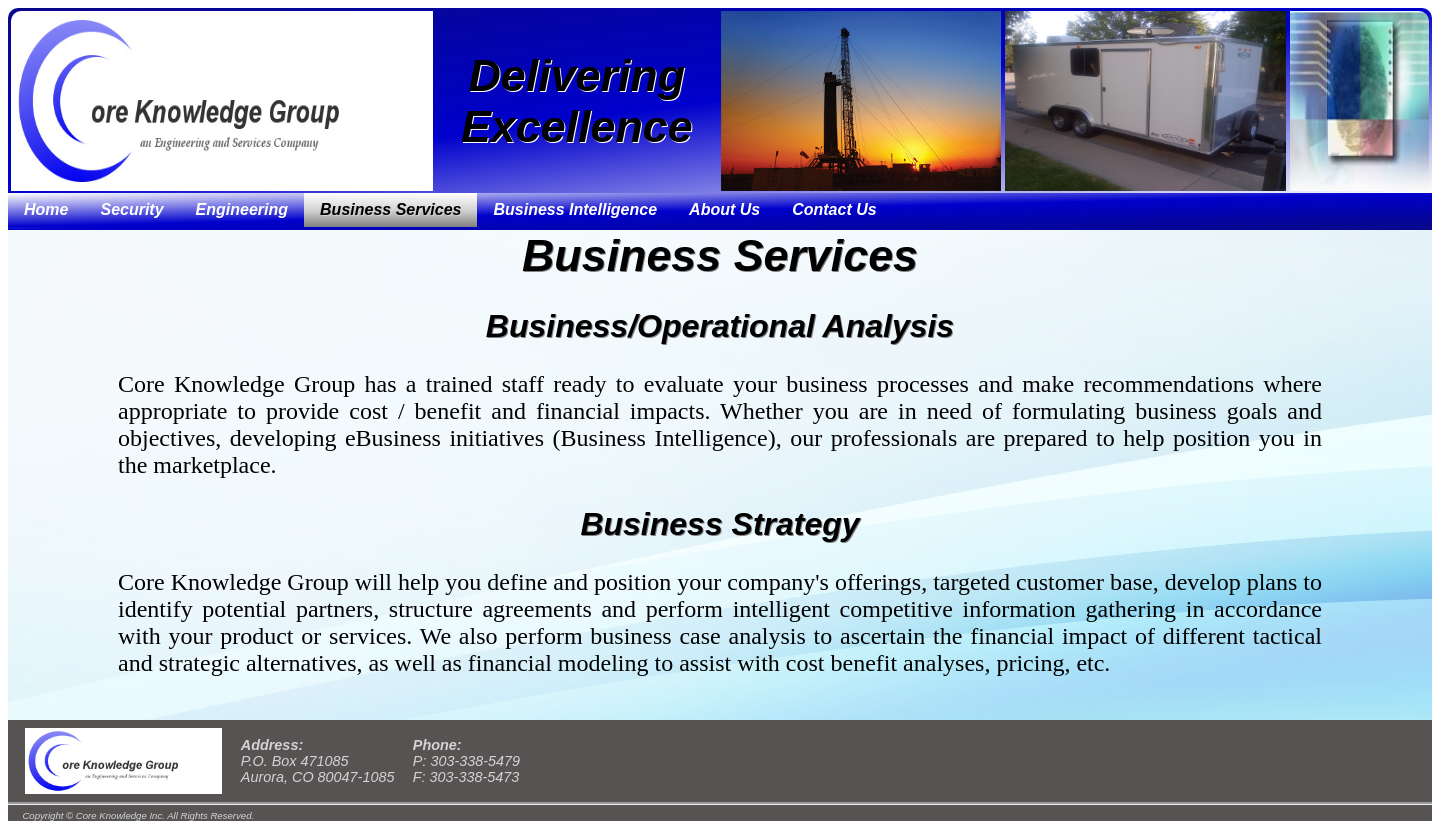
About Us (724, 209)
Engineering (242, 209)
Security (131, 209)
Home (46, 209)
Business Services (390, 209)
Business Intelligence (575, 209)
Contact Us (834, 209)
